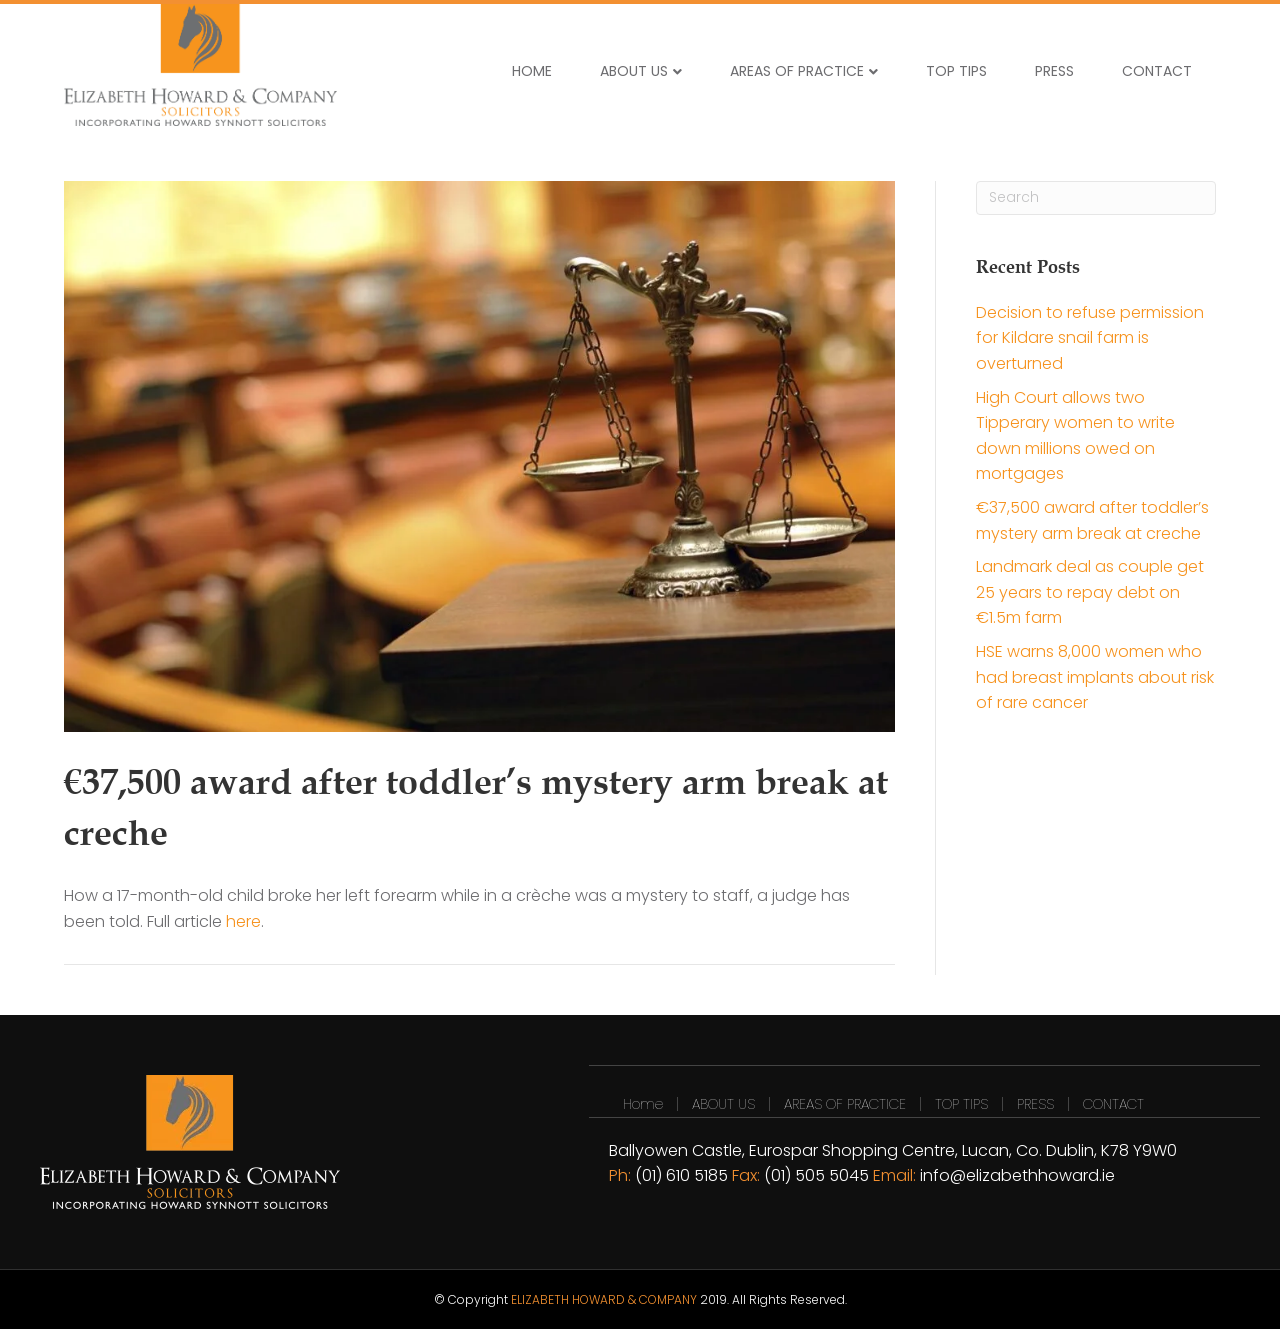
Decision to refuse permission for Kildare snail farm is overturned (1090, 338)
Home (643, 1104)
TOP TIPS (956, 71)
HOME (532, 71)
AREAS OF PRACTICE (797, 71)
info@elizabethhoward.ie (1017, 1175)
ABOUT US (634, 71)
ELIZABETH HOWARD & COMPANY (604, 1299)
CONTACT (1157, 71)
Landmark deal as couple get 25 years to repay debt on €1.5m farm (1090, 592)
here (243, 921)
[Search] (1096, 198)
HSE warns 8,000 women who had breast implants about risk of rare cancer (1095, 677)
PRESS (1054, 71)
